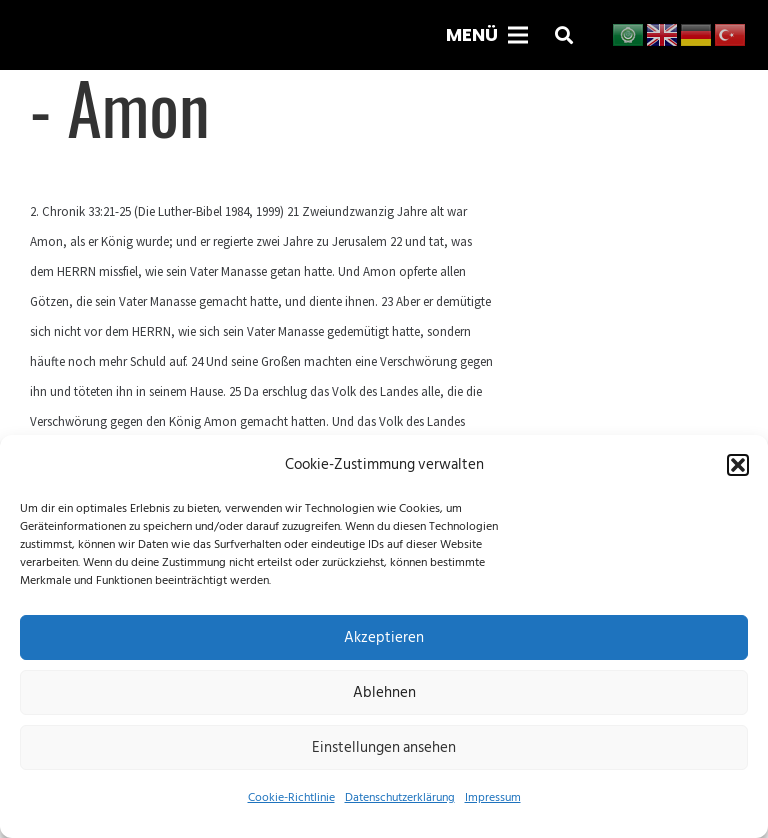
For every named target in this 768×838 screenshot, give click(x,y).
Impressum (493, 797)
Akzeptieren (384, 637)
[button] (738, 465)
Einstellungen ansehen (384, 747)
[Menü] (487, 35)
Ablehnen (384, 692)
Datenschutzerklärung (400, 797)
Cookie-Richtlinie (291, 797)
